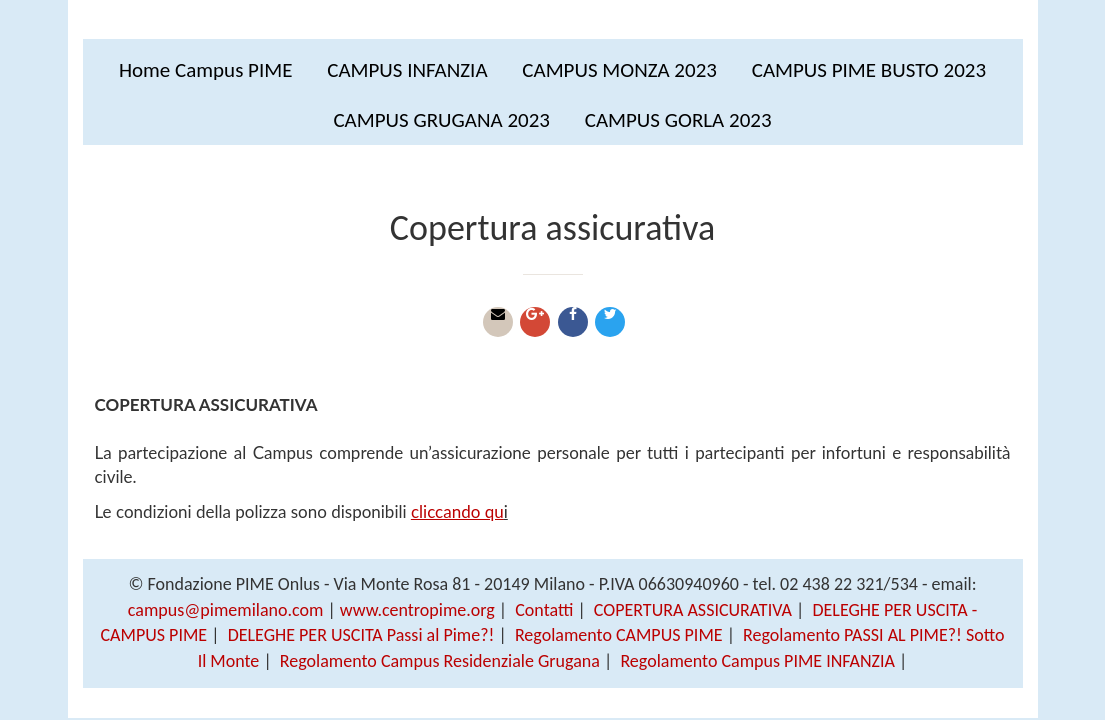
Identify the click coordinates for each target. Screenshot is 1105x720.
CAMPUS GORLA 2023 (678, 120)
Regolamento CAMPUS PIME (619, 635)
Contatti (544, 610)
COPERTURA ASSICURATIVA (693, 610)
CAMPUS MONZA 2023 (619, 70)
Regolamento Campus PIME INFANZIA (757, 661)
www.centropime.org (417, 610)
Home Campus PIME (206, 70)
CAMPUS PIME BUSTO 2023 (869, 70)
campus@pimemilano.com (226, 610)
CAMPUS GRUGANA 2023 (441, 120)
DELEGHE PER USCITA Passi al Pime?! (361, 635)
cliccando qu (457, 511)
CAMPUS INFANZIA (407, 70)
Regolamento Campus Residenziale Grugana (440, 661)
